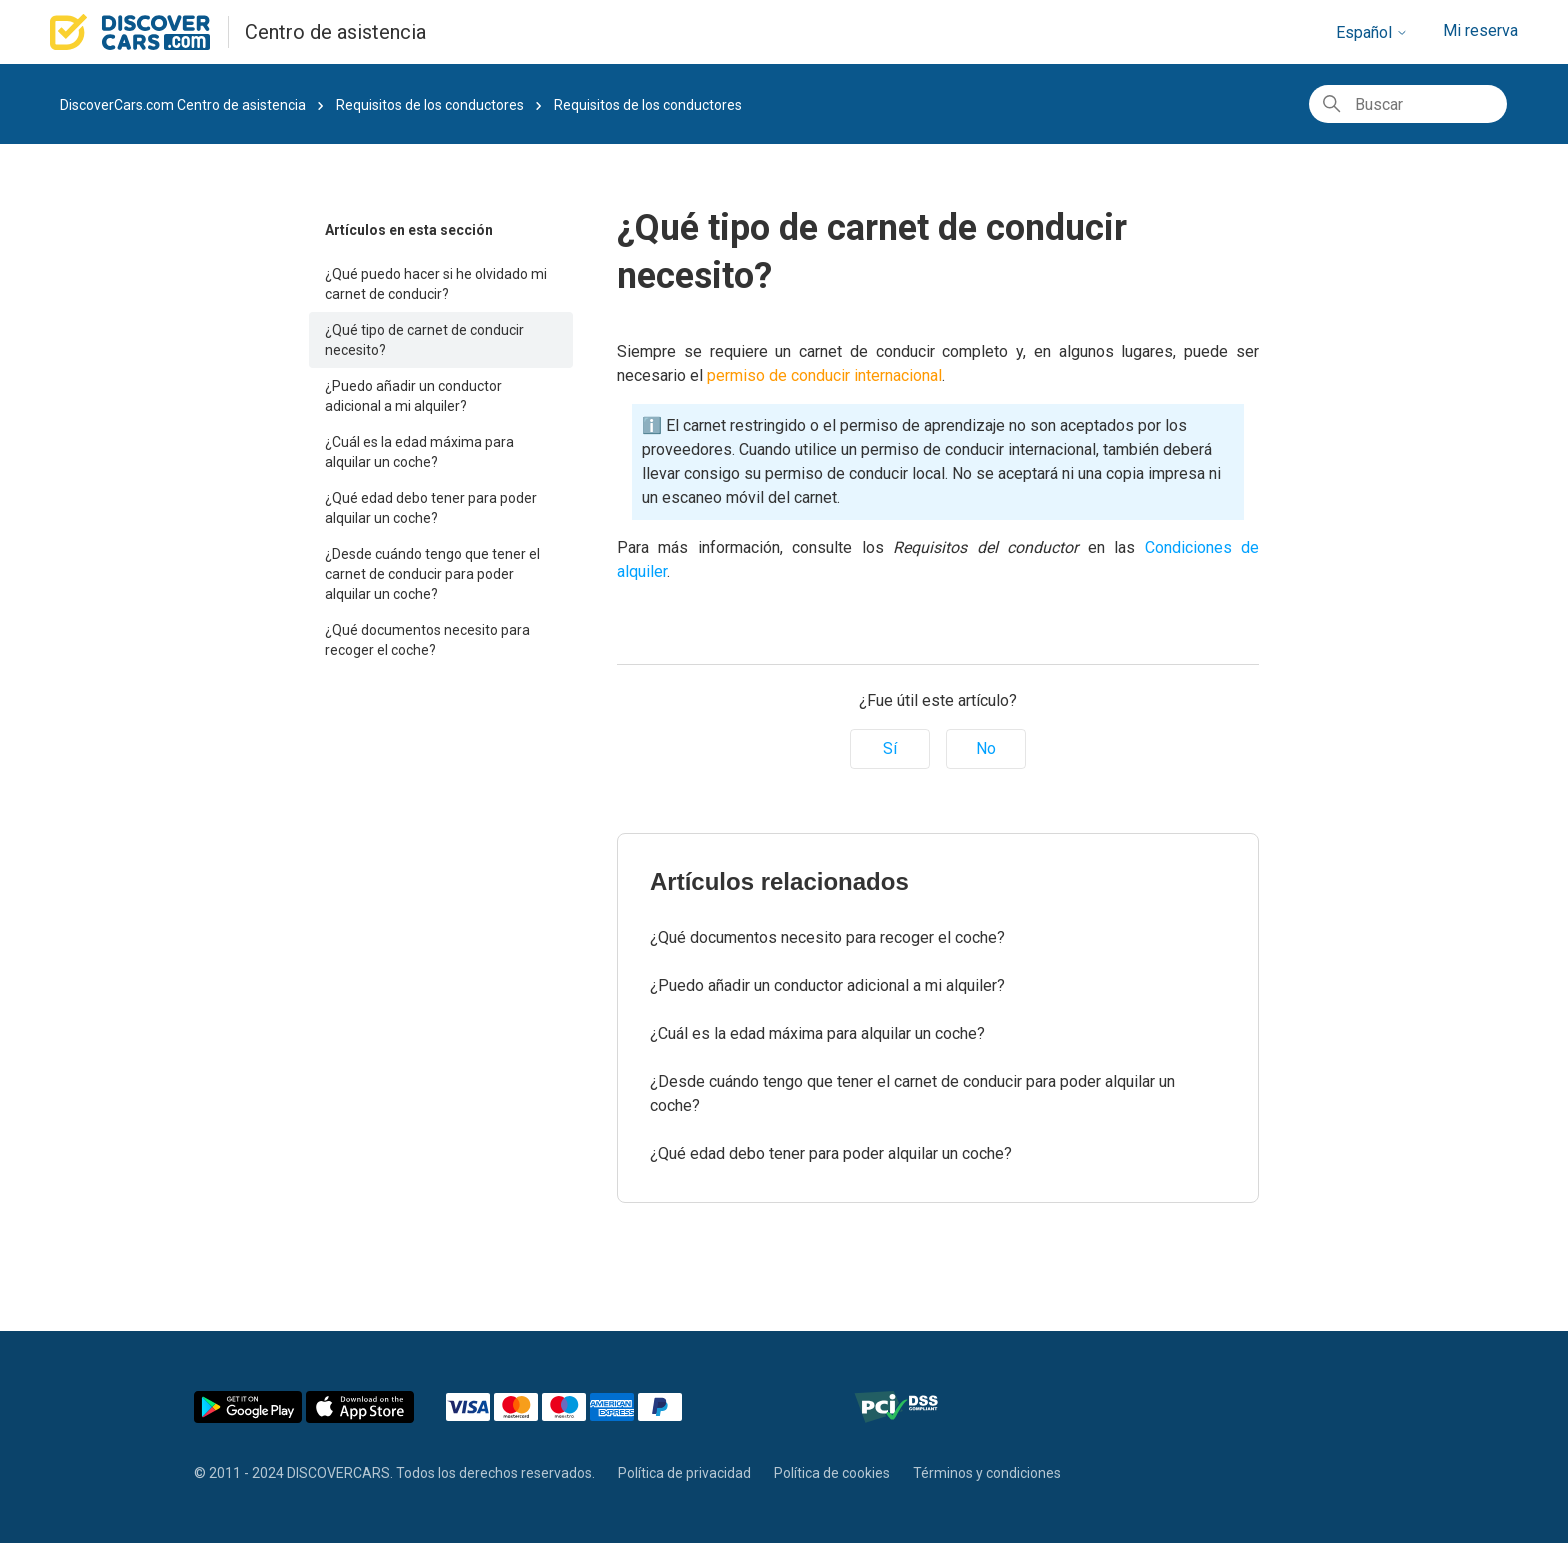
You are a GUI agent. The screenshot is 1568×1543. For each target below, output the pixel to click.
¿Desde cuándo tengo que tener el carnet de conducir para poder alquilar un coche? (432, 574)
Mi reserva (1480, 30)
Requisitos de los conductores (431, 105)
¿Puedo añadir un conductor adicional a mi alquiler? (413, 396)
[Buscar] (1408, 104)
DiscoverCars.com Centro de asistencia (183, 105)
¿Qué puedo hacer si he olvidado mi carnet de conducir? (436, 284)
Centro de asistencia (335, 32)
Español (1372, 32)
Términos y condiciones (987, 1473)
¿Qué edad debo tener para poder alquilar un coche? (431, 508)
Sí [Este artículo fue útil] (890, 748)
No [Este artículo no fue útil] (986, 748)
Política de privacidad (684, 1473)
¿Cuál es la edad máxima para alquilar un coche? (419, 452)
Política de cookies (832, 1473)
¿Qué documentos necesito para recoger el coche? (427, 640)
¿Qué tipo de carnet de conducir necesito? (424, 340)
